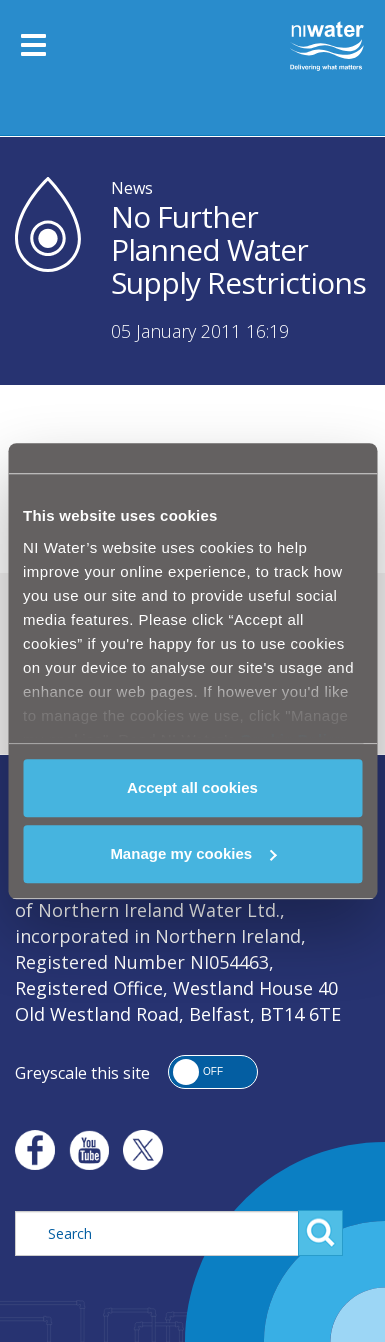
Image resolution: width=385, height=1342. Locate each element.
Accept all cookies (192, 787)
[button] (213, 1072)
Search (320, 1233)
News (132, 188)
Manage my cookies (193, 853)
